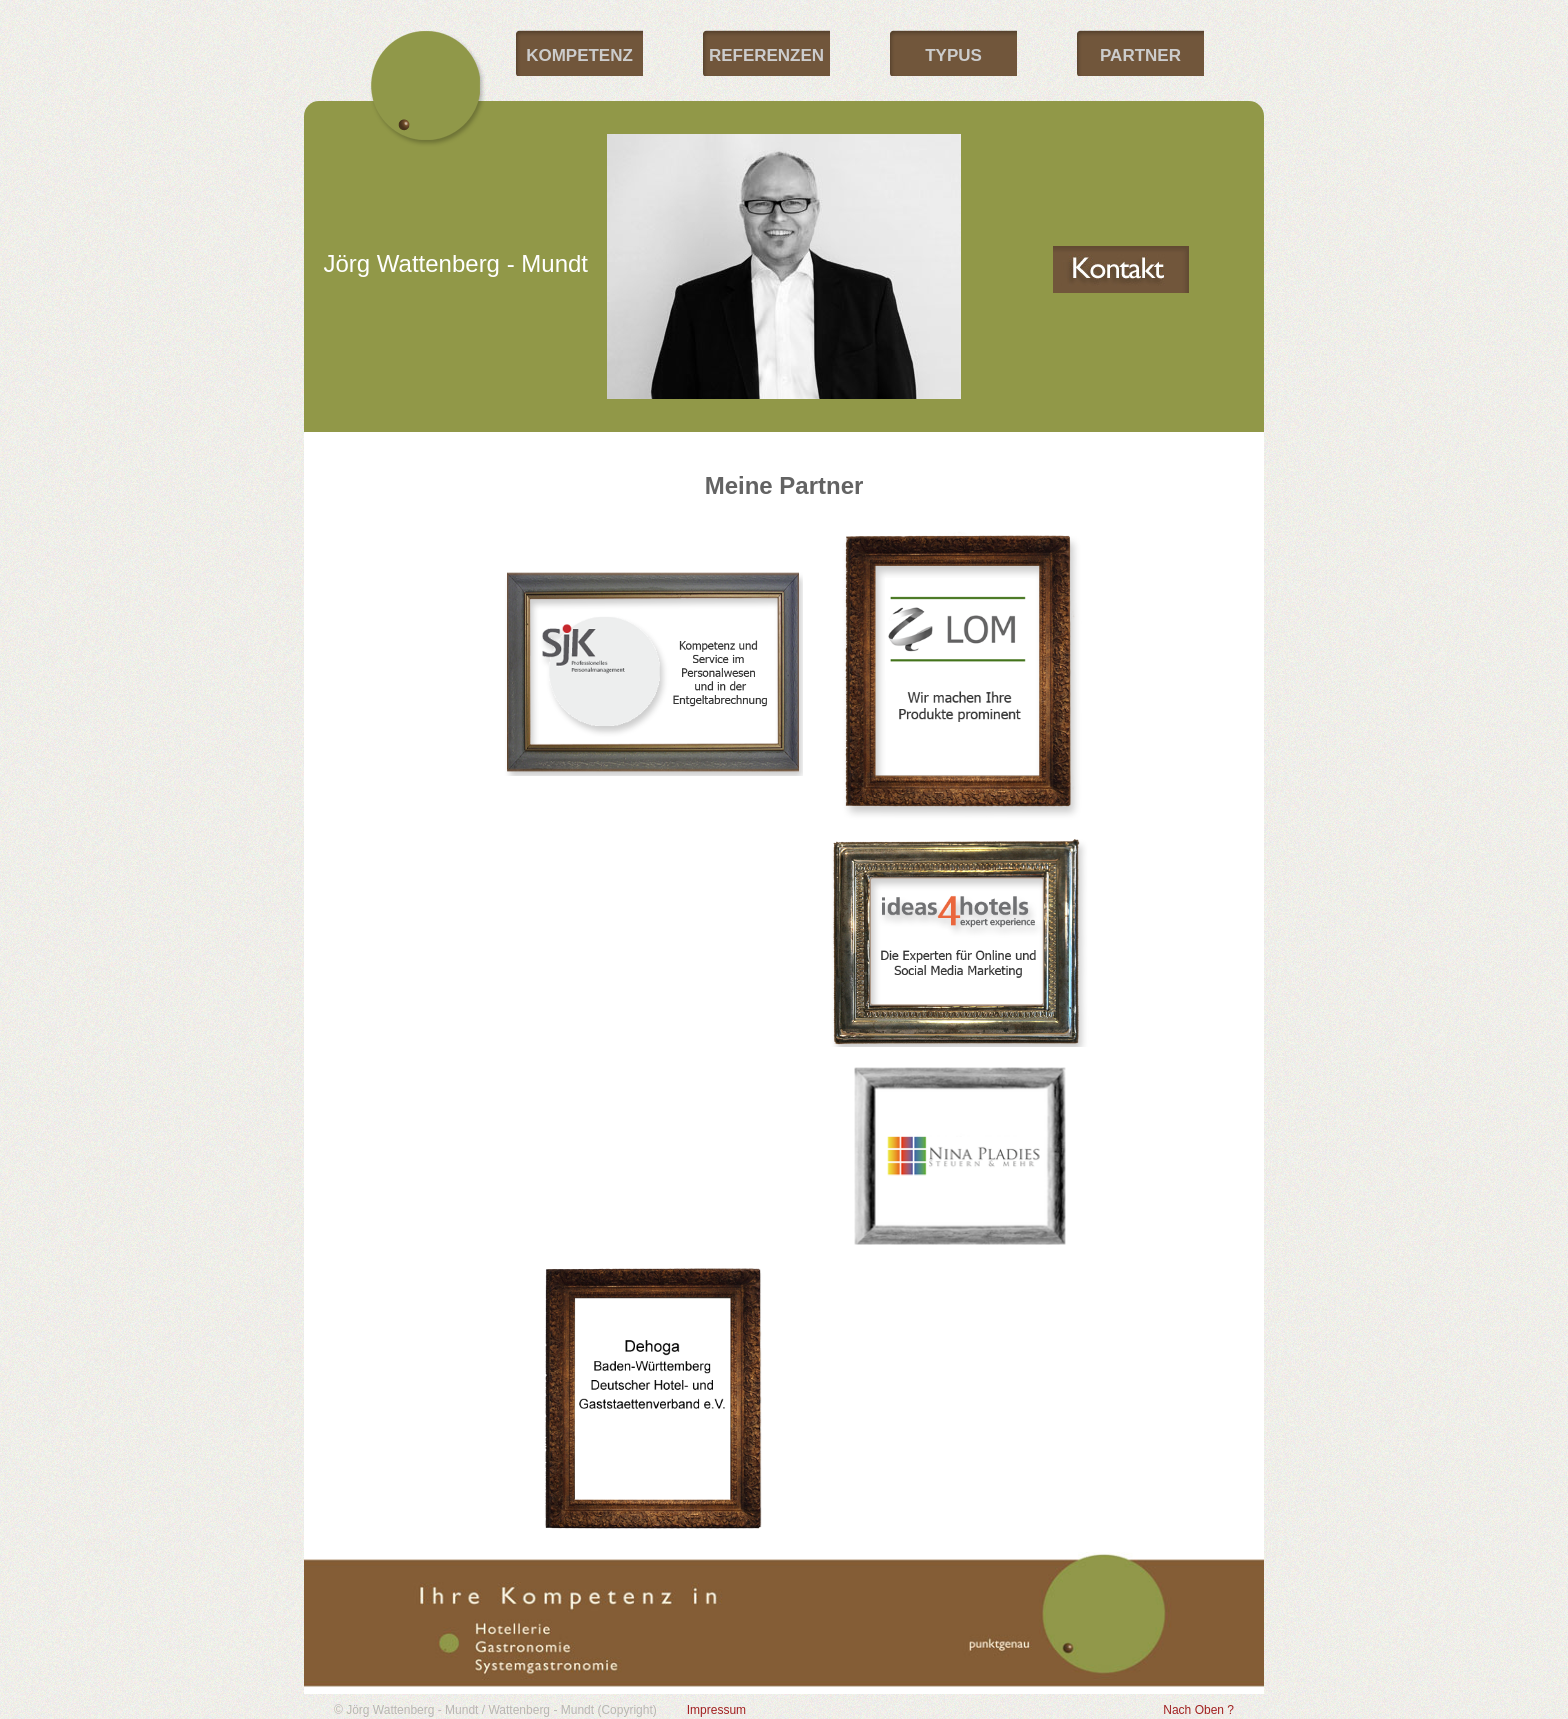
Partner (1140, 55)
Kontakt (1121, 269)
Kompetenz (579, 55)
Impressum (716, 1710)
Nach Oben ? (1198, 1710)
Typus (953, 55)
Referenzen (766, 55)
